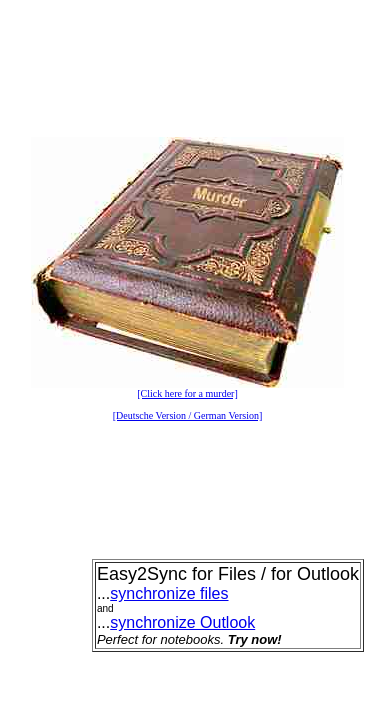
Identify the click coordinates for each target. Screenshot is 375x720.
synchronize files (169, 593)
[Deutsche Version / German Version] (188, 415)
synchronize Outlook (182, 622)
